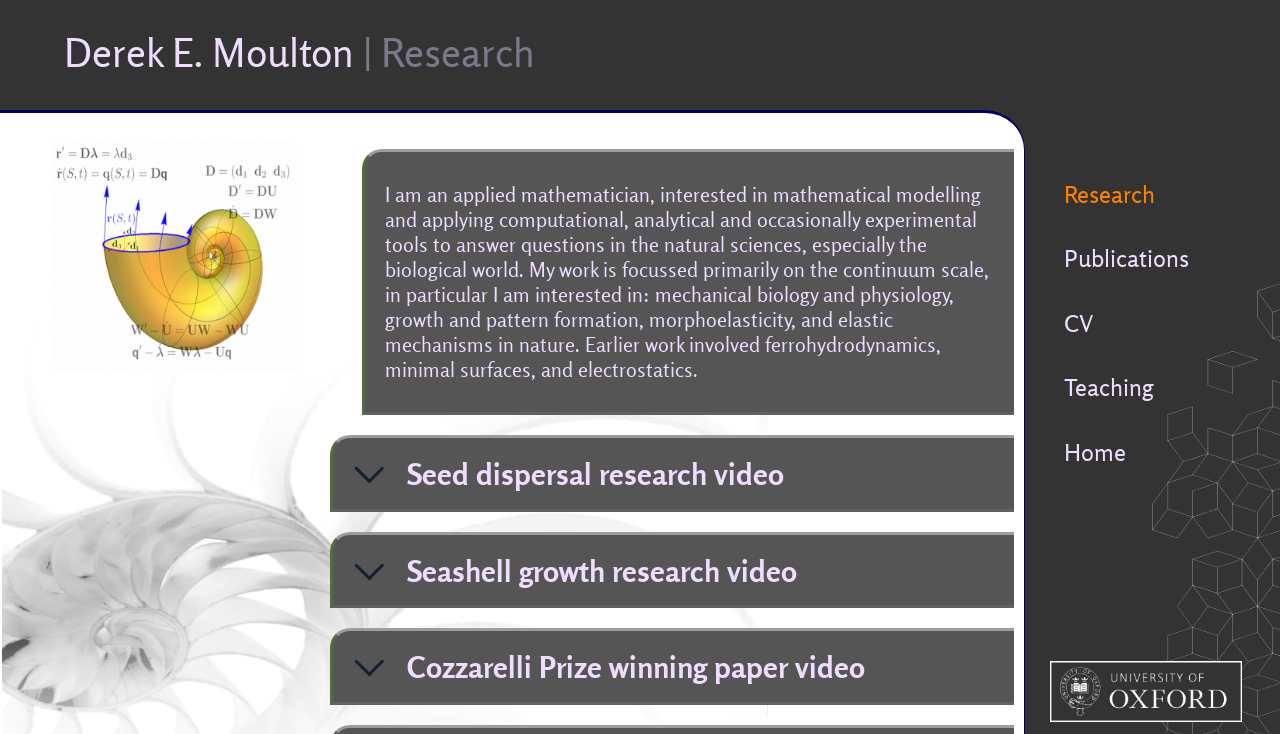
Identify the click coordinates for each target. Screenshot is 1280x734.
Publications (1126, 258)
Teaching (1108, 387)
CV (1078, 323)
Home (1095, 452)
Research (1109, 194)
